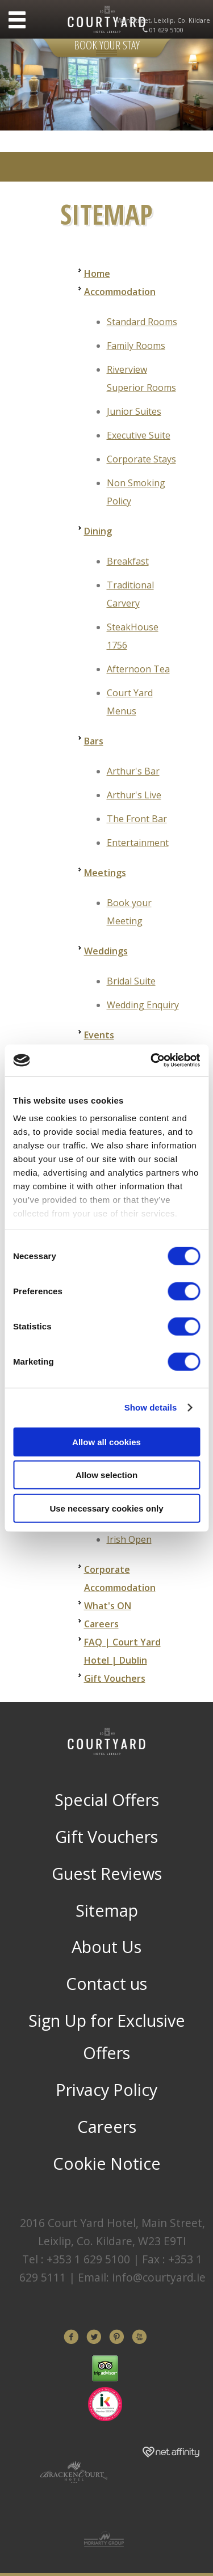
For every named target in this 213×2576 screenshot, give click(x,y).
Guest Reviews (107, 1873)
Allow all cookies (106, 1441)
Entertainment (138, 842)
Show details (150, 1407)
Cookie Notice (107, 2163)
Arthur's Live (134, 795)
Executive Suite (138, 435)
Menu (17, 19)
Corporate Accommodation (120, 1578)
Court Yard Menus (130, 702)
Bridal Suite (131, 981)
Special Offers (107, 1799)
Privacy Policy (106, 2089)
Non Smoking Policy (136, 492)
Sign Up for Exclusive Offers (106, 2036)
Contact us (106, 1983)
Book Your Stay (107, 45)
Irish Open (129, 1539)
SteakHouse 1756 (132, 636)
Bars (93, 741)
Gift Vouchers (114, 1678)
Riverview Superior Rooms (141, 378)
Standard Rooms (142, 321)
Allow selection (106, 1475)
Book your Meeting (129, 911)
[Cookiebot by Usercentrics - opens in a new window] (151, 1060)
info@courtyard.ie (159, 2277)
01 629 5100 (166, 30)
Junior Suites (134, 411)
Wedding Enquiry (143, 1005)
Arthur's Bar (133, 771)
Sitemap (107, 1910)
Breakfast (128, 561)
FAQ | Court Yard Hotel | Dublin (122, 1651)
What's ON (107, 1606)
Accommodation (120, 291)
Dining (98, 531)
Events (99, 1035)
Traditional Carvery (130, 594)
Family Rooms (136, 345)
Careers (101, 1624)
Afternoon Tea (138, 669)
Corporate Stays (141, 459)
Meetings (105, 872)
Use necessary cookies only (106, 1508)
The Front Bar (137, 819)
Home (97, 273)
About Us (106, 1946)
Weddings (106, 951)
